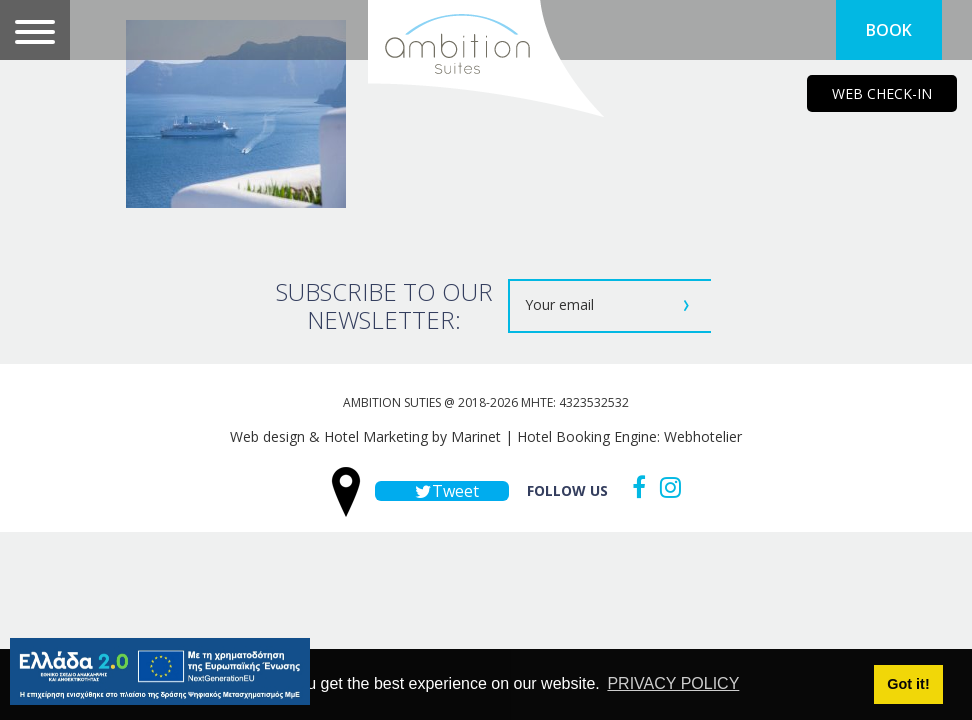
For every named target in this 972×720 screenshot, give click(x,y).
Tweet (442, 491)
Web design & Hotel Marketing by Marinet (365, 436)
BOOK (889, 30)
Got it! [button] (908, 684)
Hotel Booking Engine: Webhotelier (629, 436)
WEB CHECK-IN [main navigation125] (882, 93)
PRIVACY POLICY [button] (673, 683)
